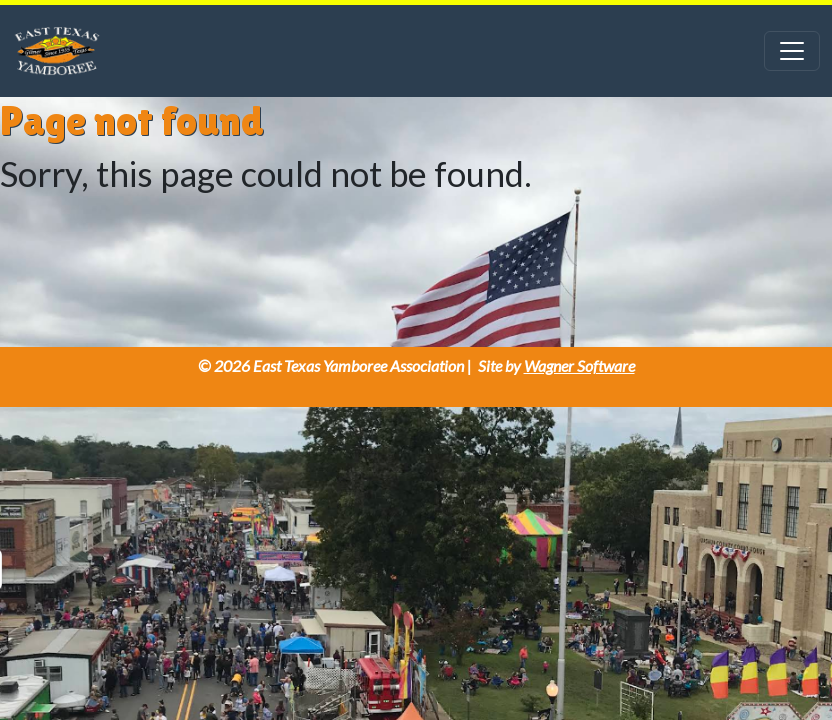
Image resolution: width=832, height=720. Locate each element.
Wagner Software (579, 365)
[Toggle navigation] (792, 51)
